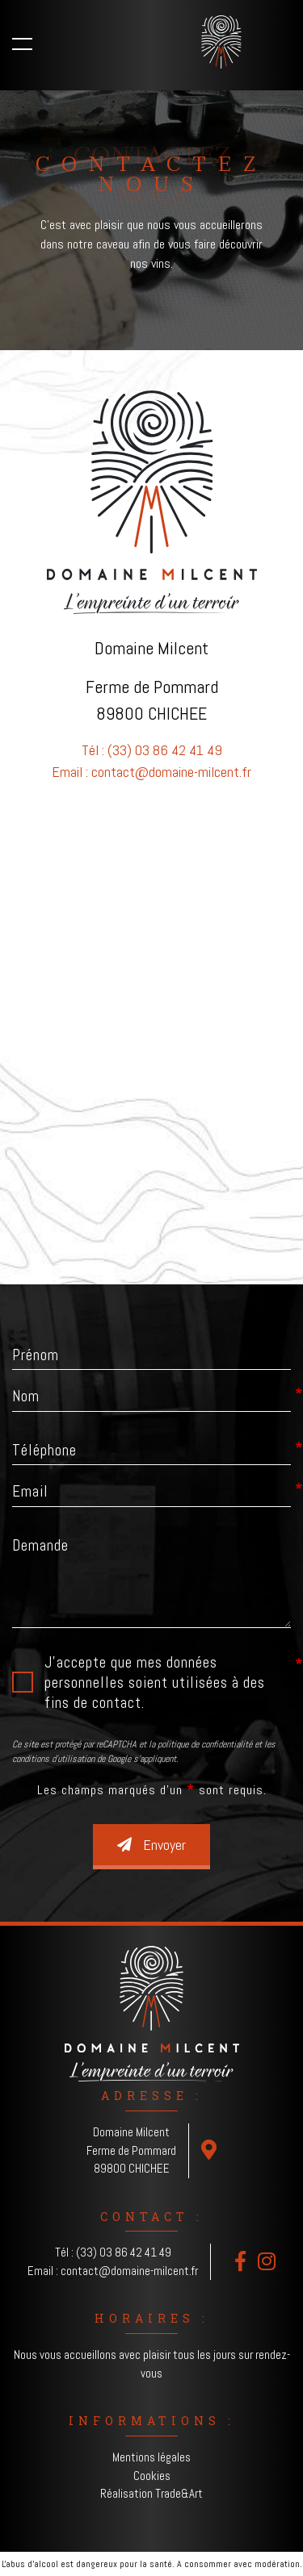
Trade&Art (179, 2493)
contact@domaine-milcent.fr (129, 2270)
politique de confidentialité (205, 1744)
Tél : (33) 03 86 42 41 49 (152, 750)
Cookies (151, 2475)
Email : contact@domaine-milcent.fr (151, 771)
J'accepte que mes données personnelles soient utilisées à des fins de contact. (154, 1682)
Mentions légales (151, 2457)
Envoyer (151, 1844)
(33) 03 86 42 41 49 (123, 2252)
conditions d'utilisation (53, 1758)
